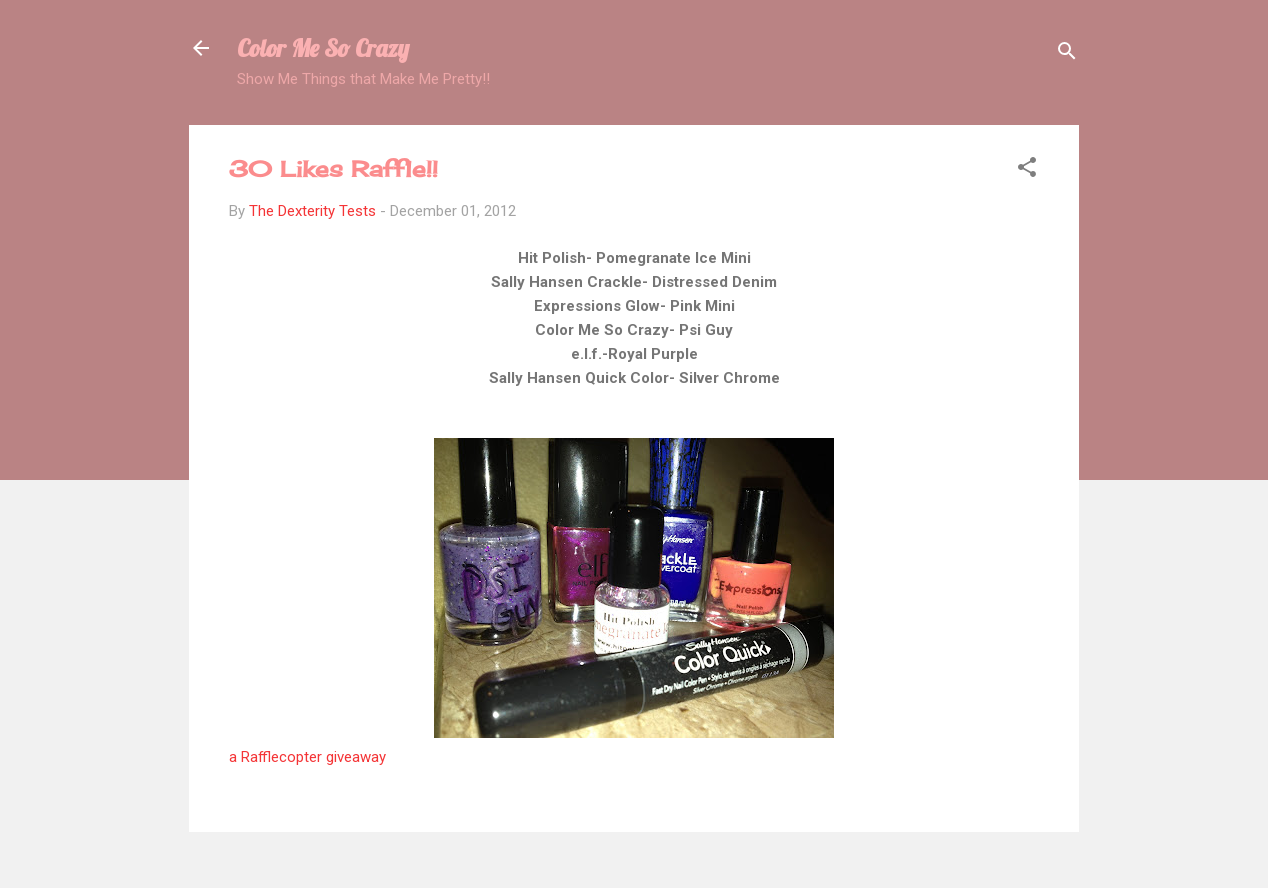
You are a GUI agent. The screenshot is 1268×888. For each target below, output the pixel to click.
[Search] (1067, 54)
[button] (1027, 170)
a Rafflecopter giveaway (307, 757)
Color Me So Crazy (323, 48)
